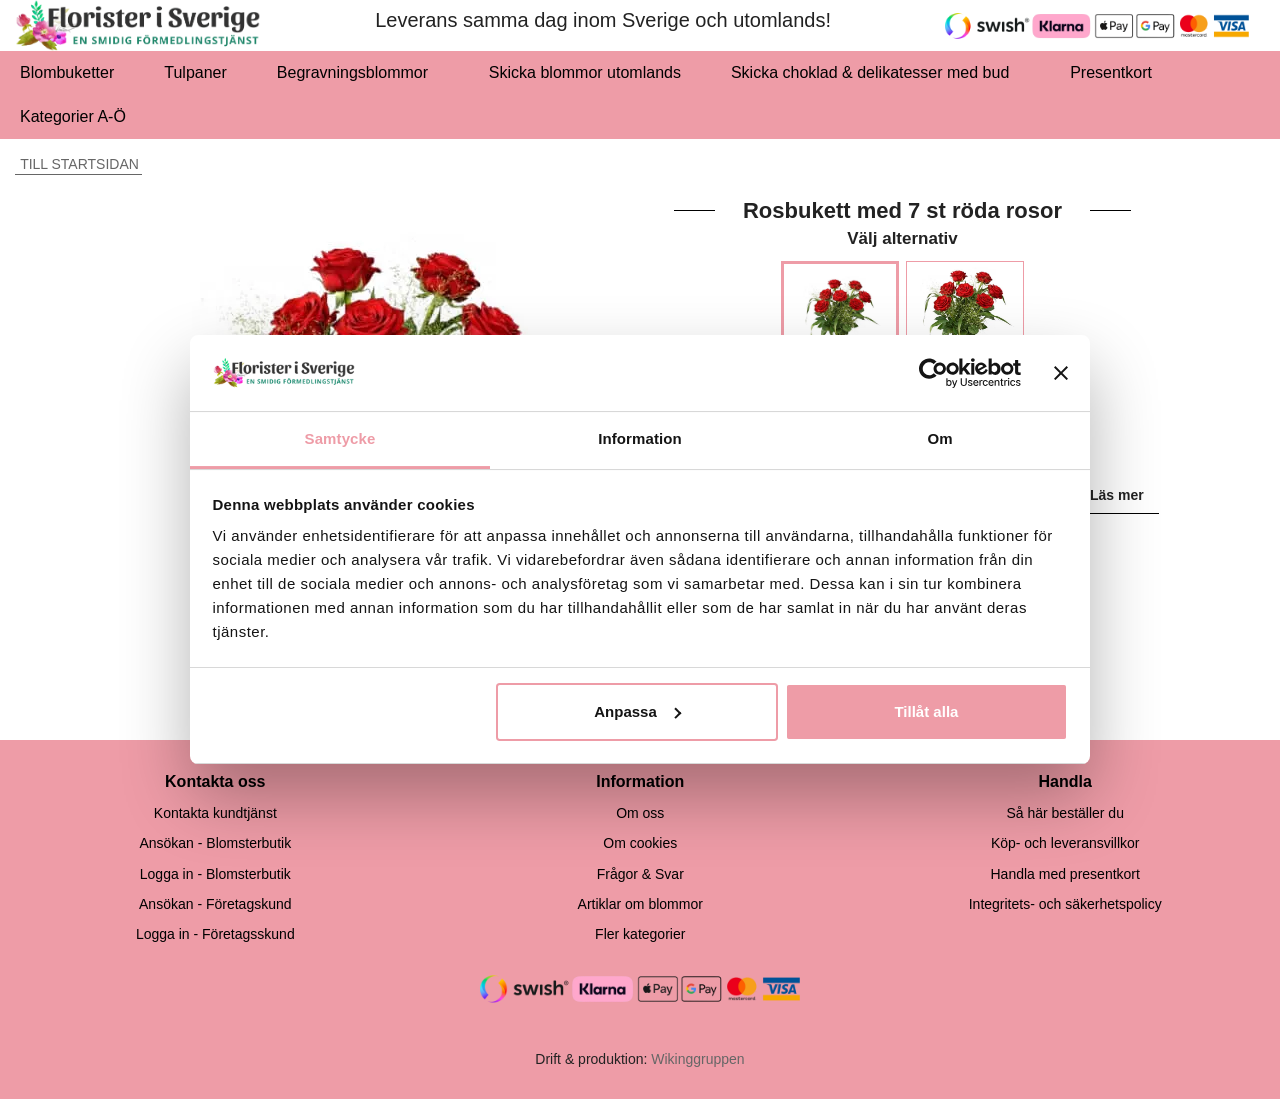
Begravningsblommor (358, 72)
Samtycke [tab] (340, 438)
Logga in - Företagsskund (215, 934)
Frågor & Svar (640, 874)
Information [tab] (640, 438)
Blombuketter (67, 72)
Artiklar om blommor (640, 904)
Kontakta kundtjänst (215, 813)
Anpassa (637, 711)
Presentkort (1111, 72)
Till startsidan (77, 164)
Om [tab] (939, 438)
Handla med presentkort (1064, 874)
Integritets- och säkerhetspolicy (1065, 904)
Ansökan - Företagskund (215, 904)
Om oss (640, 813)
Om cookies (640, 843)
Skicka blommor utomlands (585, 72)
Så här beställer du (1065, 813)
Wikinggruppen (697, 1059)
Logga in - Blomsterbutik (215, 874)
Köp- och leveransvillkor (1065, 843)
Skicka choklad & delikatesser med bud (875, 72)
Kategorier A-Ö (78, 116)
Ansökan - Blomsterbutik (215, 843)
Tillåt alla (926, 711)
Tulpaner (195, 72)
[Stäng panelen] (1061, 373)
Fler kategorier (640, 934)
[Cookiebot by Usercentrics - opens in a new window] (933, 373)
